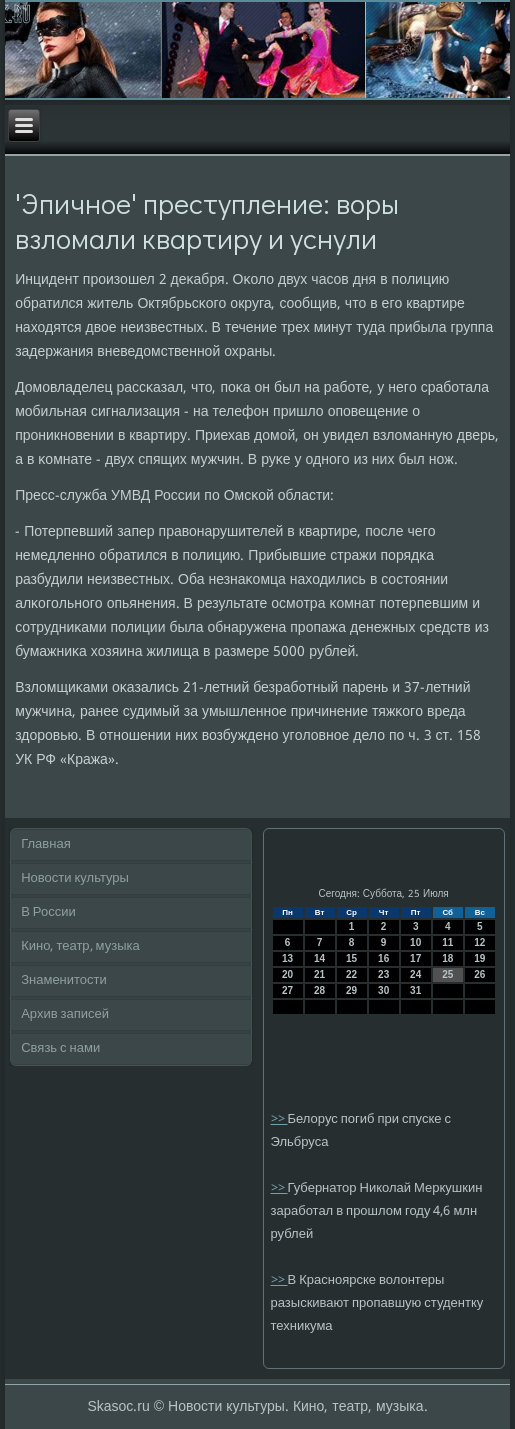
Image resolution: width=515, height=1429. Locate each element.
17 (415, 958)
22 (351, 974)
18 (447, 958)
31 (415, 990)
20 (287, 974)
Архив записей (65, 1014)
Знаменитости (64, 980)
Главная (45, 844)
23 (383, 974)
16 (383, 958)
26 (479, 974)
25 (447, 974)
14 (319, 958)
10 (415, 942)
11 (447, 942)
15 (351, 958)
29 (351, 990)
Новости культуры (75, 878)
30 (383, 990)
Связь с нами (60, 1048)
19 (479, 958)
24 (415, 974)
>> (279, 1119)
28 (319, 990)
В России (48, 912)
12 (479, 942)
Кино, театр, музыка (80, 946)
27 (287, 990)
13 (287, 958)
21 (319, 974)
